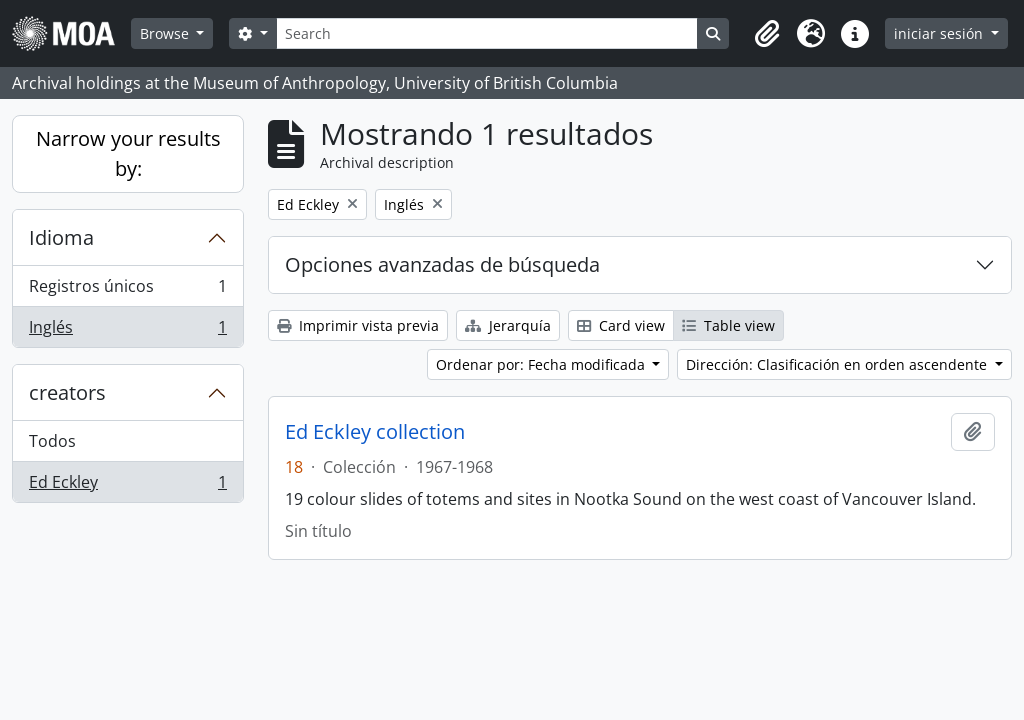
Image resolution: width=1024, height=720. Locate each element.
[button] (767, 34)
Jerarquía (508, 325)
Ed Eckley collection (375, 432)
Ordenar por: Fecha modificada (542, 364)
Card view (621, 325)
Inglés (127, 331)
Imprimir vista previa (358, 325)
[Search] (487, 33)
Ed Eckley (127, 486)
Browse (166, 33)
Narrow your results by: (128, 153)
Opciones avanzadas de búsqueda (442, 264)
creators (67, 392)
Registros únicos (127, 290)
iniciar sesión (940, 33)
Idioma (61, 237)
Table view (728, 325)
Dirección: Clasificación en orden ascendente (838, 364)
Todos (52, 441)
